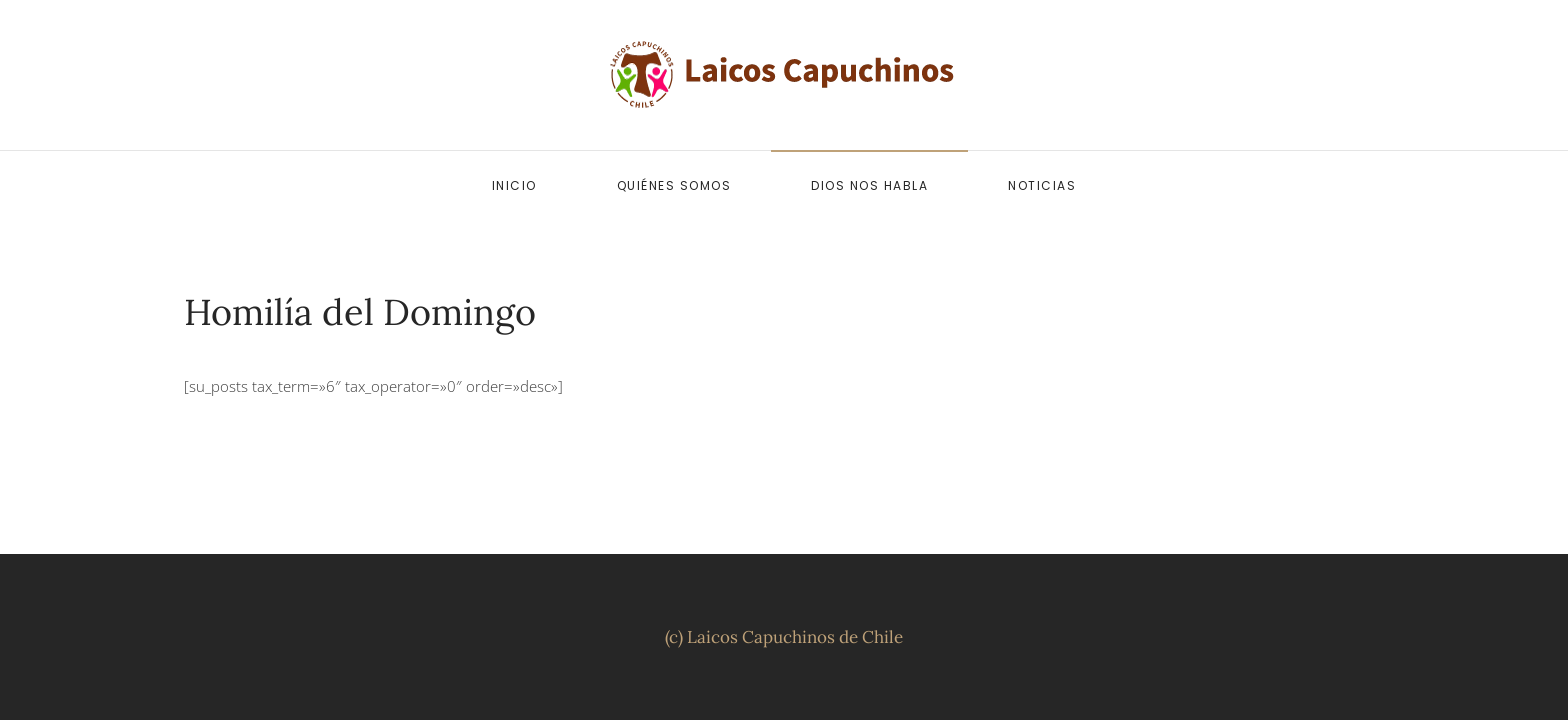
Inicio (514, 185)
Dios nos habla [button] (869, 185)
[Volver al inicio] (784, 75)
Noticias (1042, 185)
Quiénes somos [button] (674, 185)
